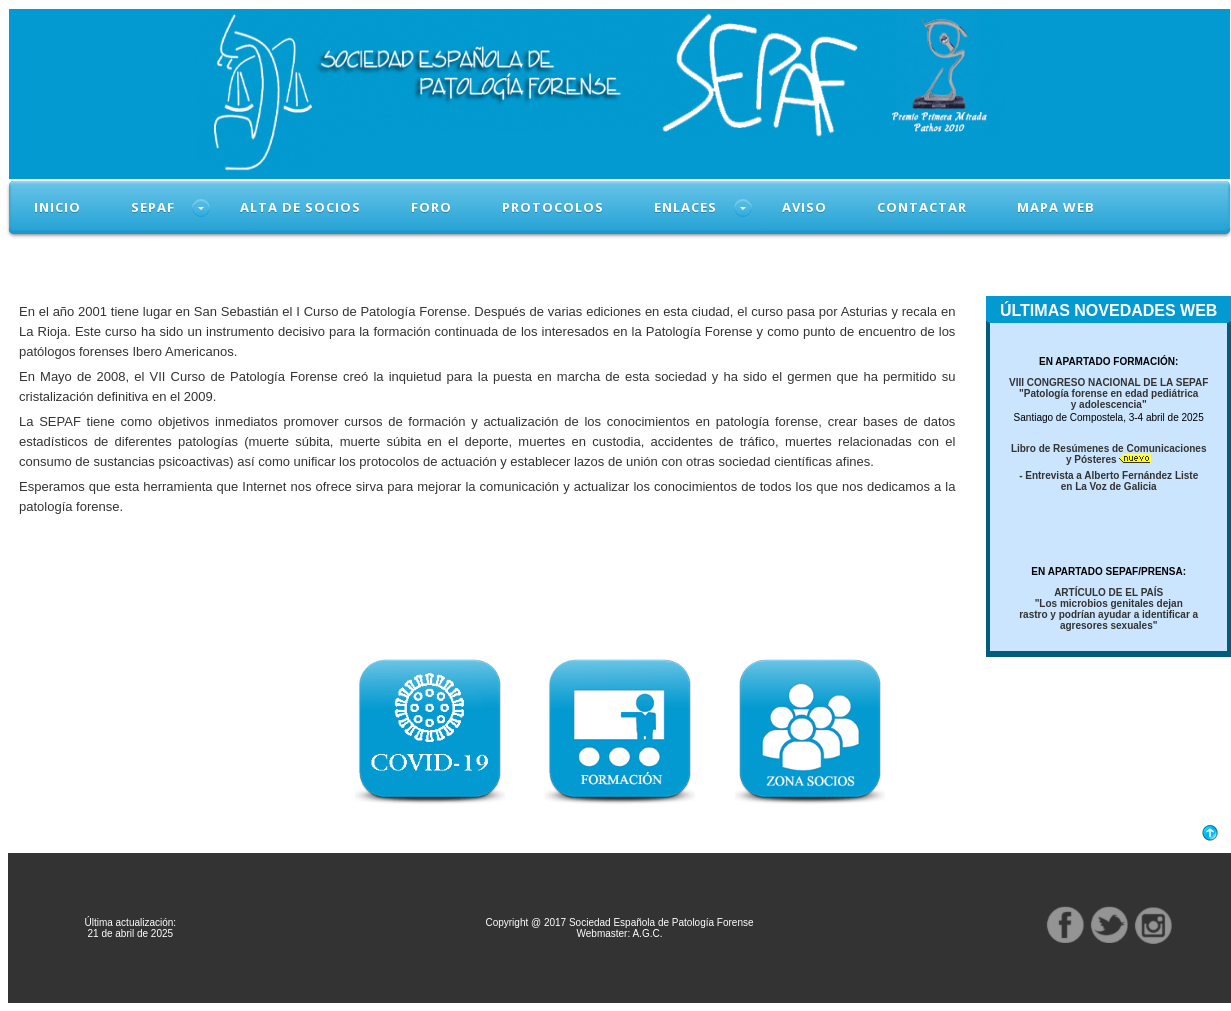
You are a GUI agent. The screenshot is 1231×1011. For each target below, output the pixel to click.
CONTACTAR (922, 207)
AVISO (804, 207)
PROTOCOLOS (553, 207)
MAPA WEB (1056, 207)
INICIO (57, 207)
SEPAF (153, 207)
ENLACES (685, 207)
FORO (431, 207)
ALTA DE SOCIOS (300, 207)
